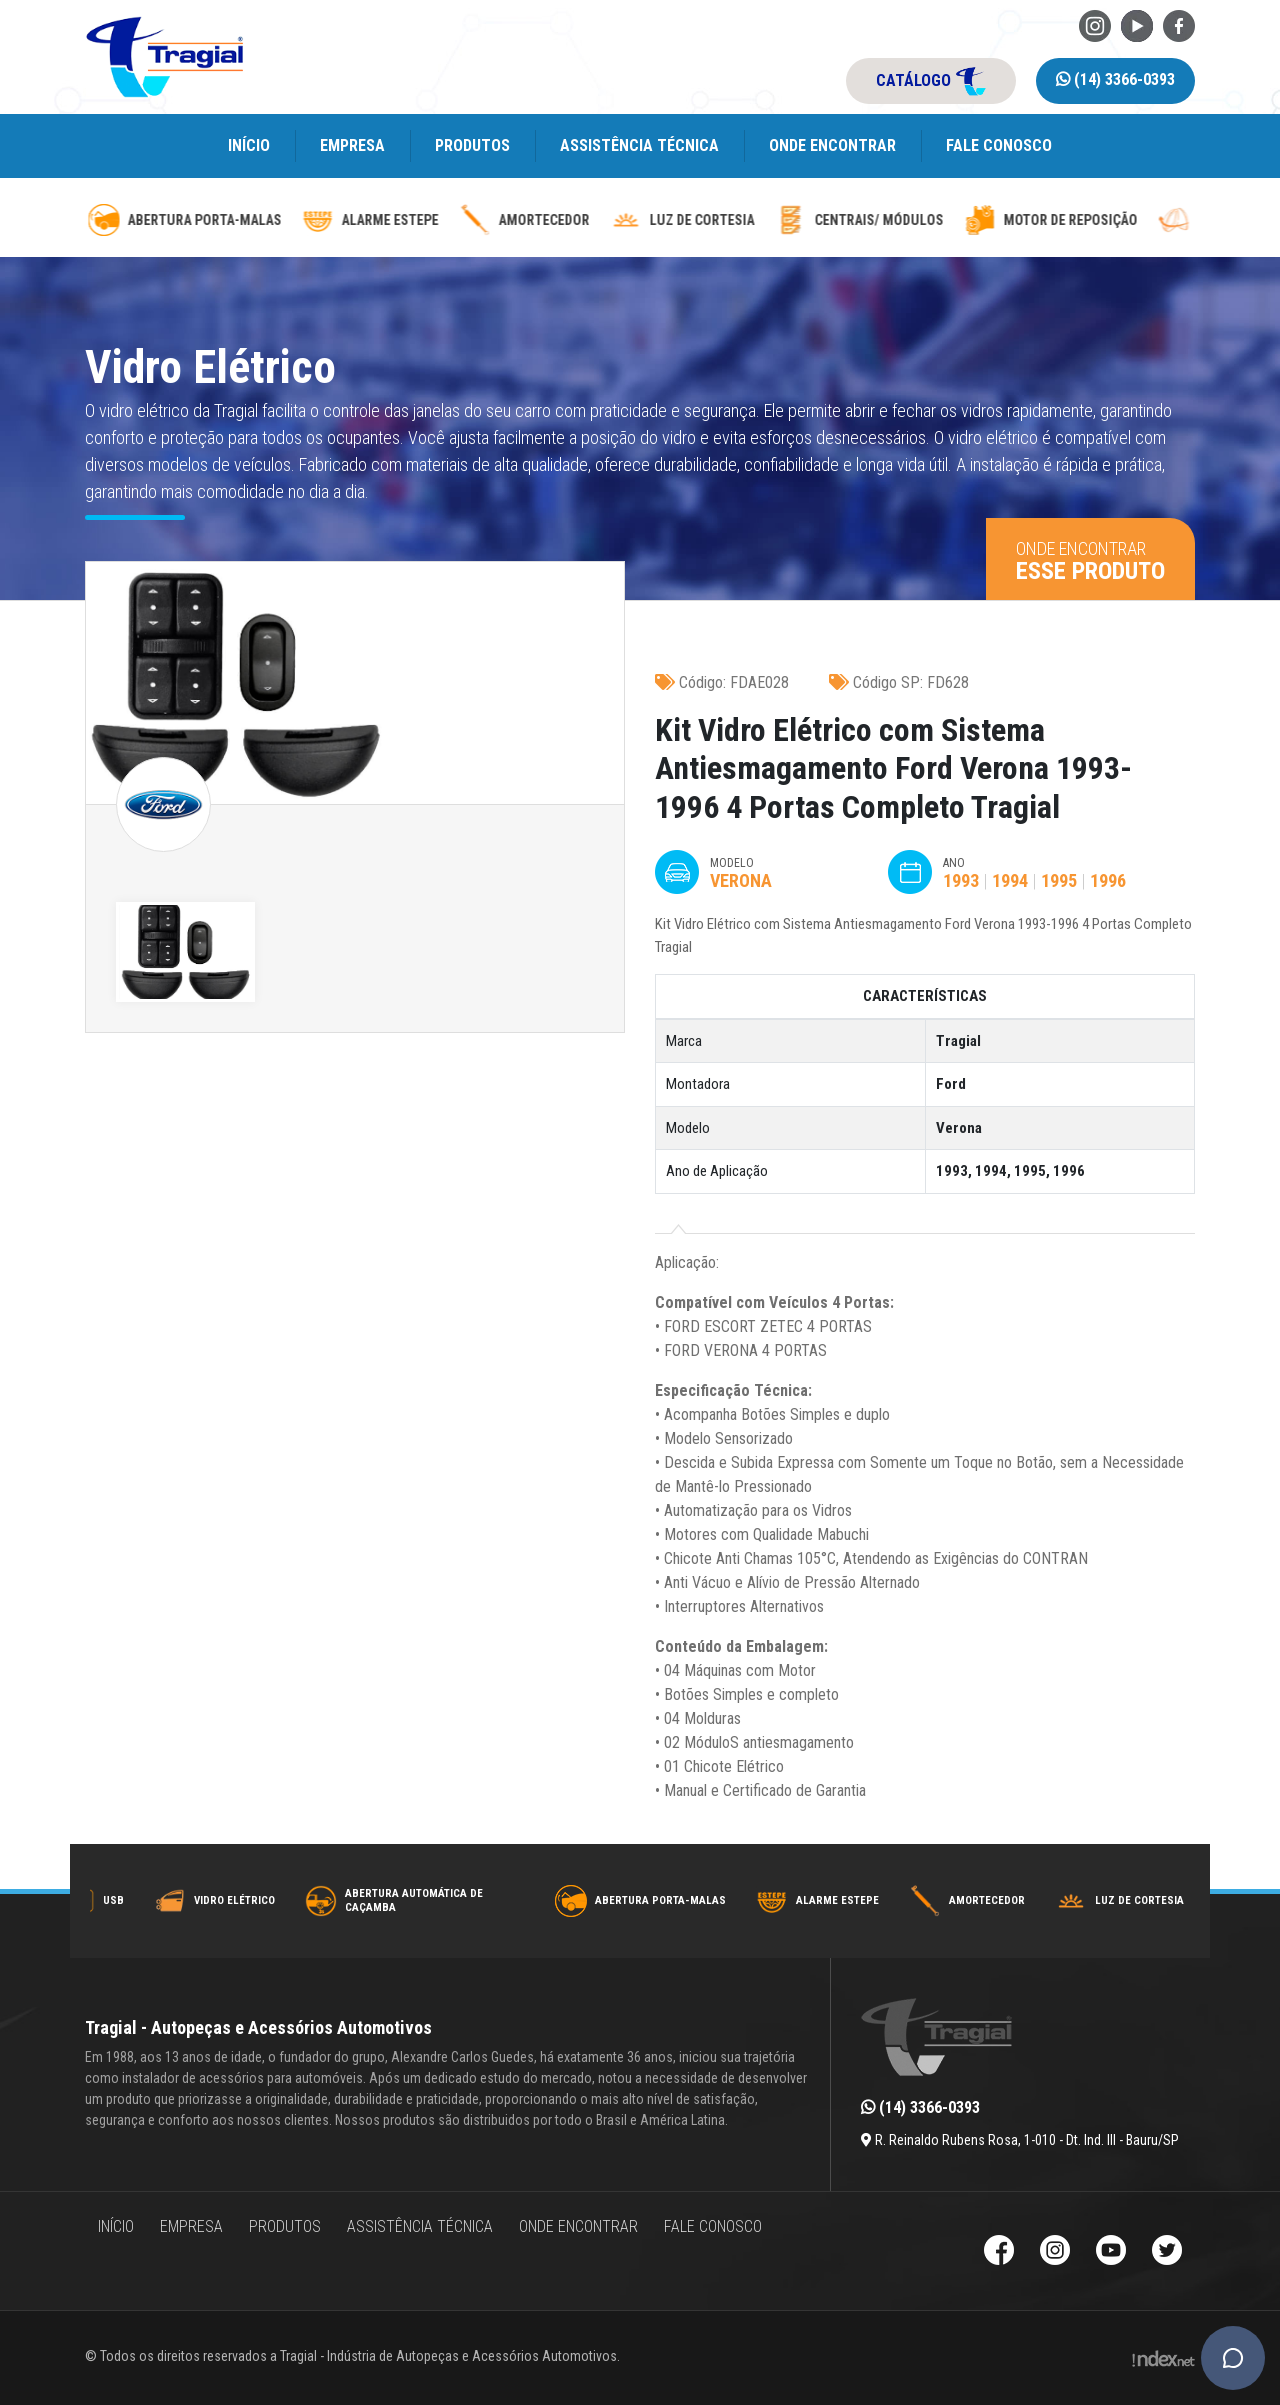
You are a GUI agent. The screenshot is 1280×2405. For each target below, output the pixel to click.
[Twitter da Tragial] (1167, 2252)
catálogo (931, 81)
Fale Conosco (999, 145)
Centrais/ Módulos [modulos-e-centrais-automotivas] (1127, 220)
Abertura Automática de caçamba (553, 1901)
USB (252, 1901)
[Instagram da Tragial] (1095, 24)
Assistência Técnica (639, 145)
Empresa (352, 145)
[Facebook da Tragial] (1179, 24)
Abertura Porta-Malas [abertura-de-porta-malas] (453, 220)
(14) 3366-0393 (1115, 79)
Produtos (472, 145)
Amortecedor (1126, 1901)
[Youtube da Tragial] (1137, 24)
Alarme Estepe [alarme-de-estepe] (638, 220)
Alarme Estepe (976, 1901)
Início (249, 145)
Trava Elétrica (130, 1901)
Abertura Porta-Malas (799, 1901)
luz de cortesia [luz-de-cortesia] (950, 220)
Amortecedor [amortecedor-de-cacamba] (792, 220)
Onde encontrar (832, 145)
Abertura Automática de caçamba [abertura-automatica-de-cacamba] (173, 220)
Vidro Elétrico (373, 1901)
